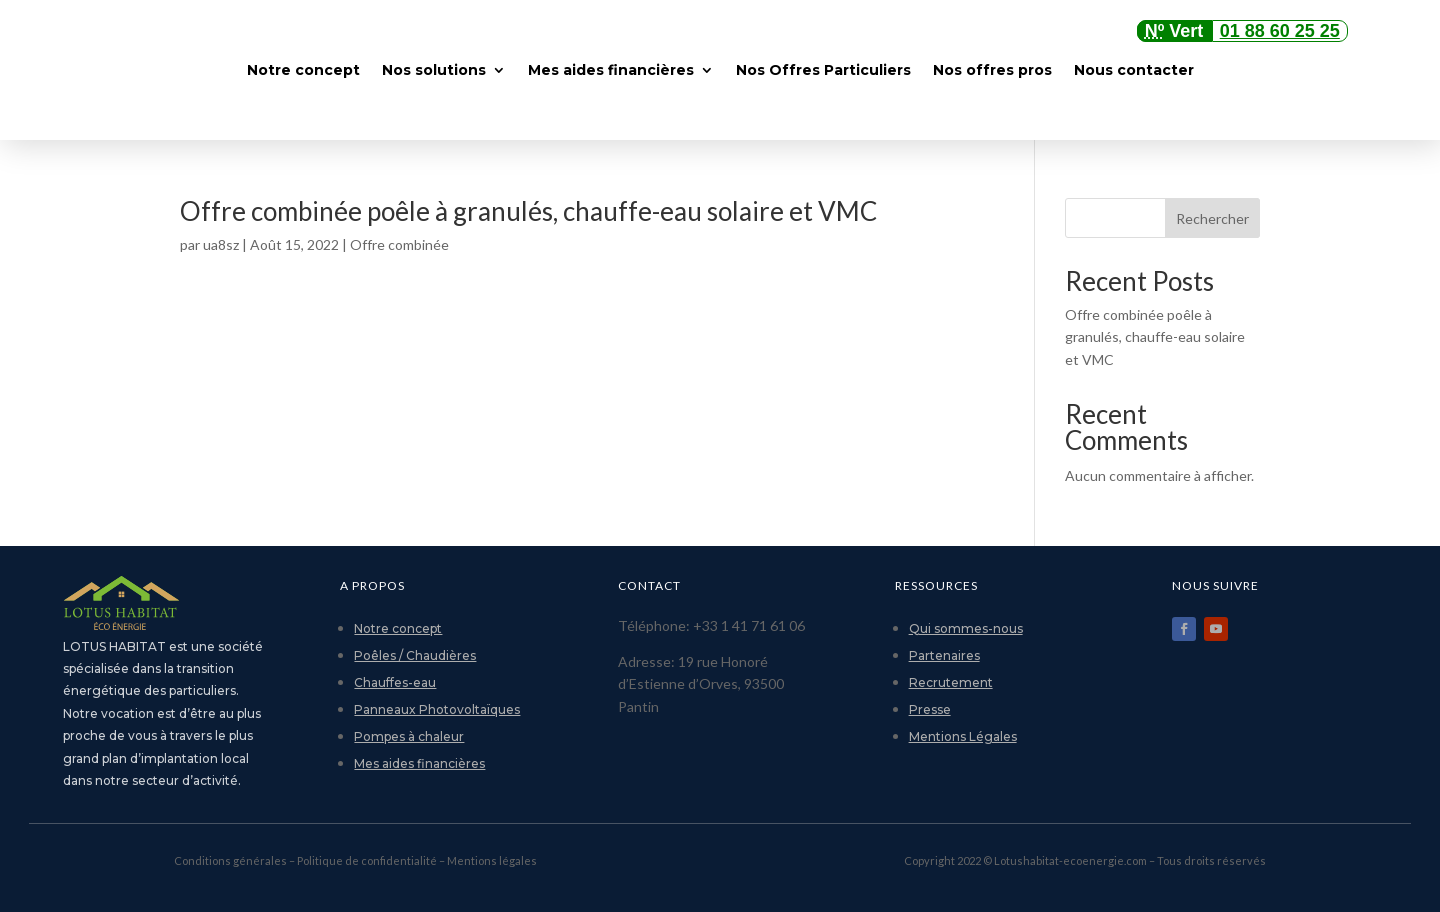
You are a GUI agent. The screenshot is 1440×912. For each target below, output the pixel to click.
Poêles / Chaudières (415, 655)
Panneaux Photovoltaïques (437, 709)
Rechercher (1212, 218)
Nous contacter (1134, 70)
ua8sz (221, 244)
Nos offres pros (992, 70)
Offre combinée (399, 244)
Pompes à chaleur (409, 736)
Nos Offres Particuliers (823, 70)
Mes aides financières (611, 70)
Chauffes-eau (395, 682)
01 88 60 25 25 (1280, 31)
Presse (930, 709)
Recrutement (951, 682)
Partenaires (944, 655)
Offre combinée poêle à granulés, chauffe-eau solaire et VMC (528, 211)
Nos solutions (434, 70)
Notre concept (303, 70)
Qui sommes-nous (966, 628)
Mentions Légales (963, 736)
